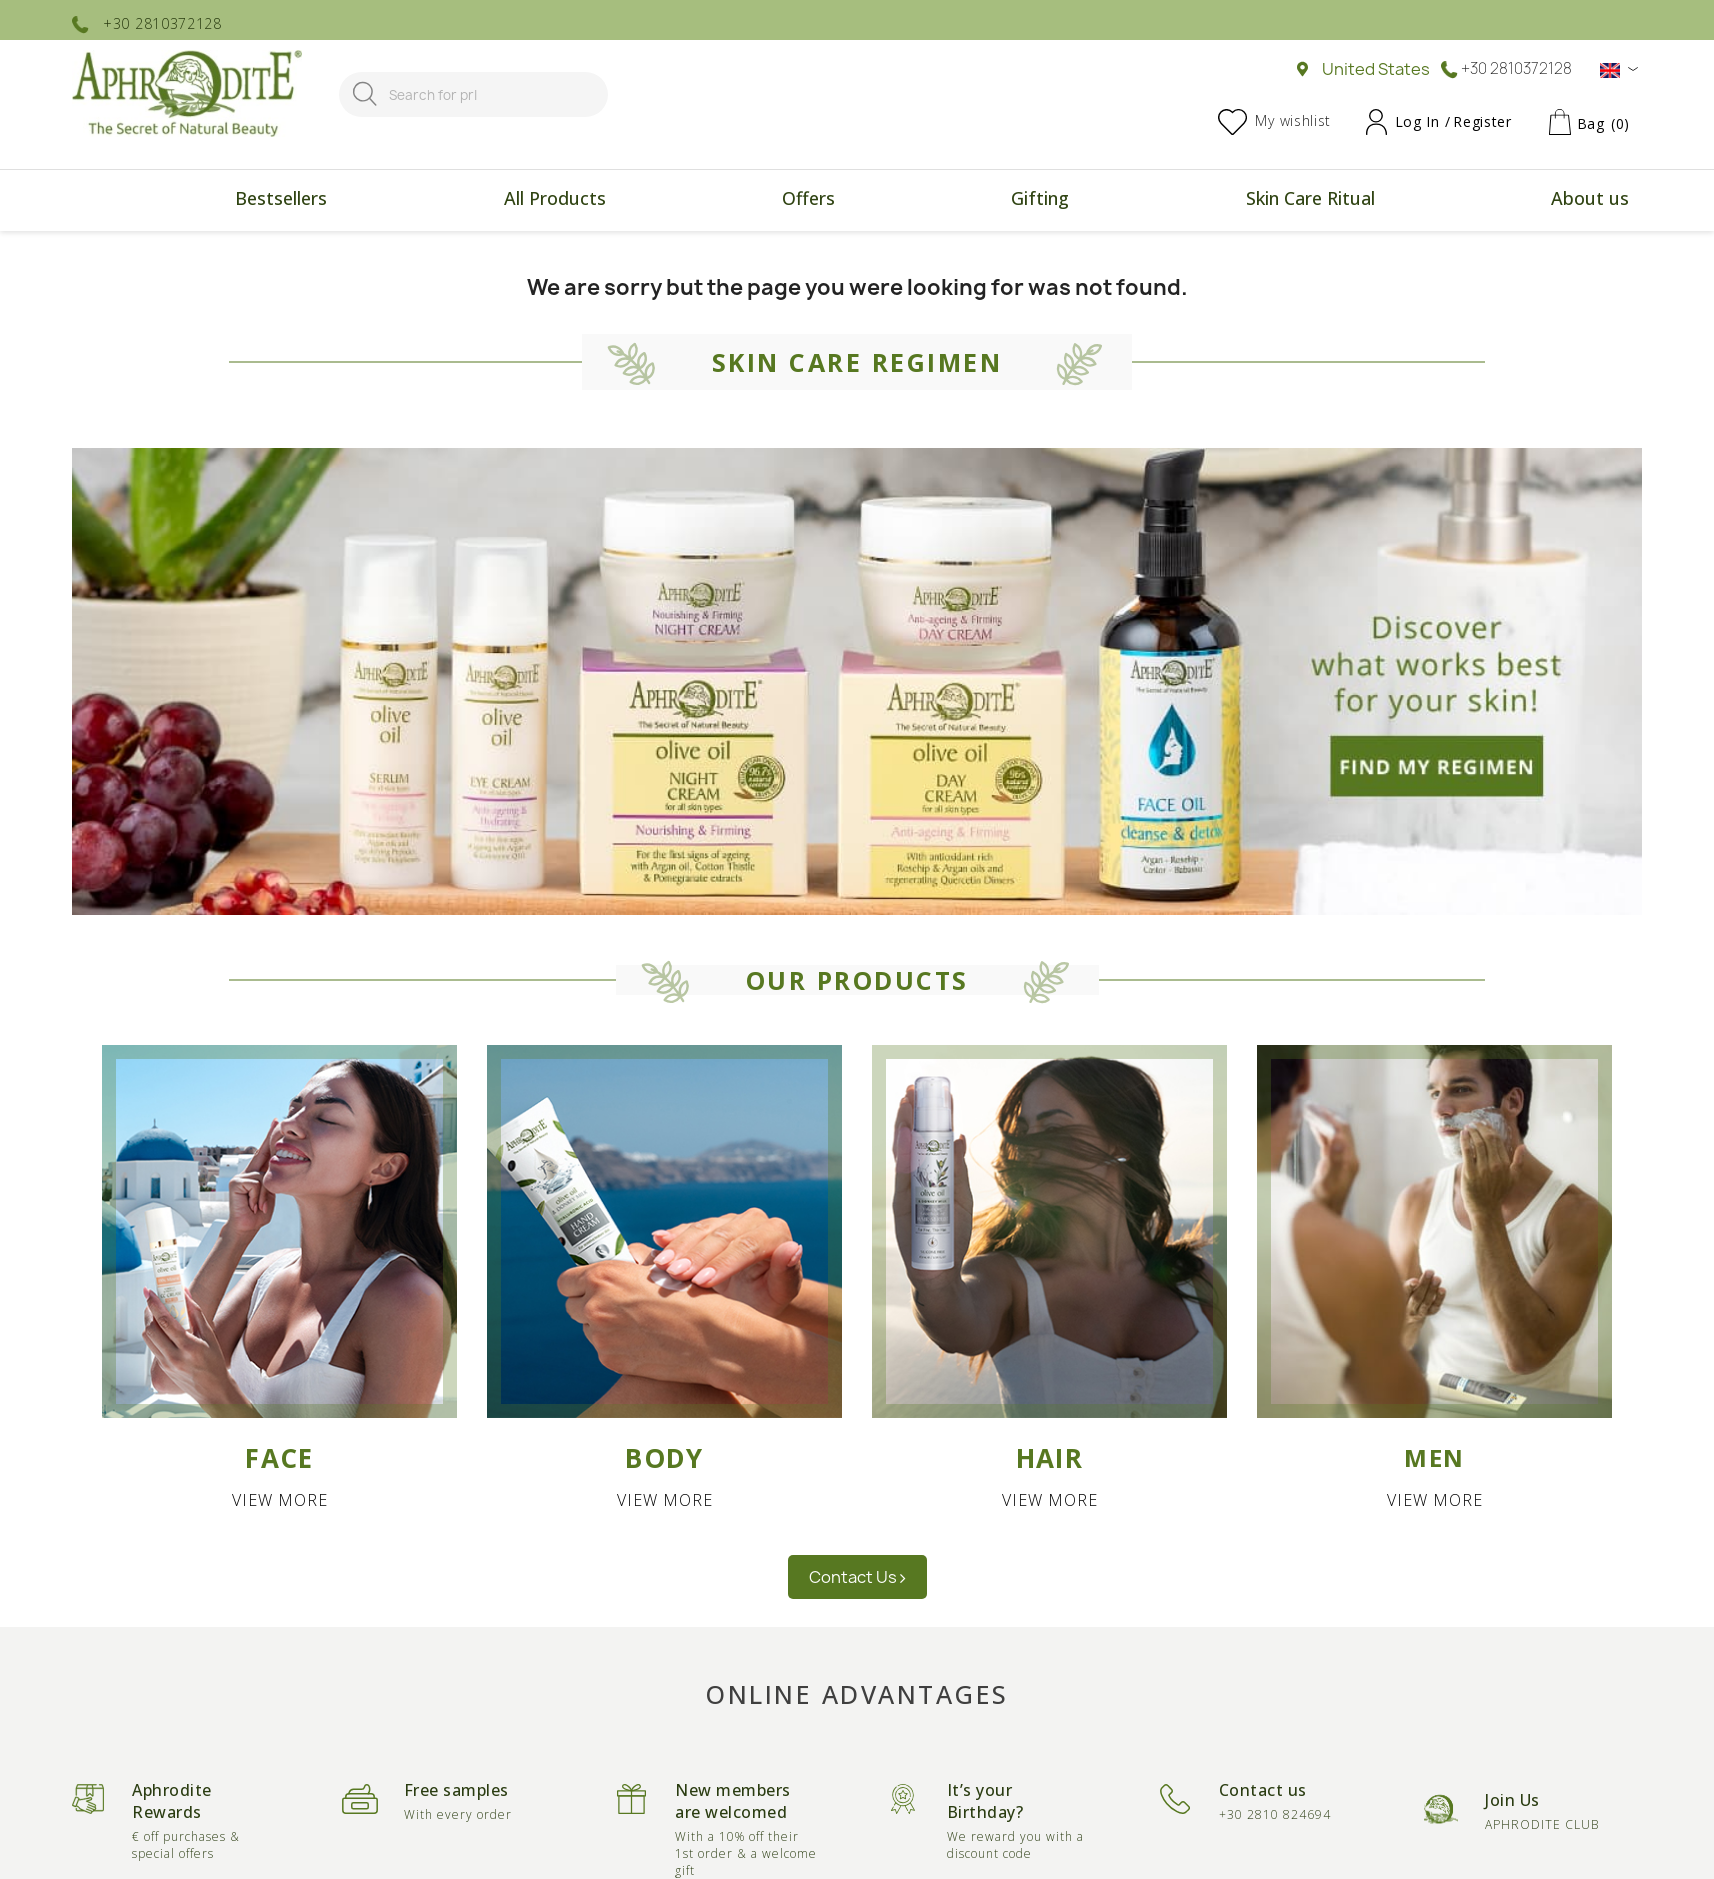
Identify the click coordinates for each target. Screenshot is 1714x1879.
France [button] (445, 739)
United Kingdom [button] (482, 1009)
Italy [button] (435, 829)
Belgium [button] (450, 649)
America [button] (878, 606)
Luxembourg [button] (469, 859)
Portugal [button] (452, 919)
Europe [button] (468, 606)
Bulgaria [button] (450, 679)
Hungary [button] (452, 799)
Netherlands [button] (468, 889)
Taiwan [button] (1264, 679)
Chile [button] (859, 679)
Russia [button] (444, 949)
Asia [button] (1266, 606)
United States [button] (892, 649)
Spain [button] (440, 979)
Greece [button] (447, 769)
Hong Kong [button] (1280, 649)
